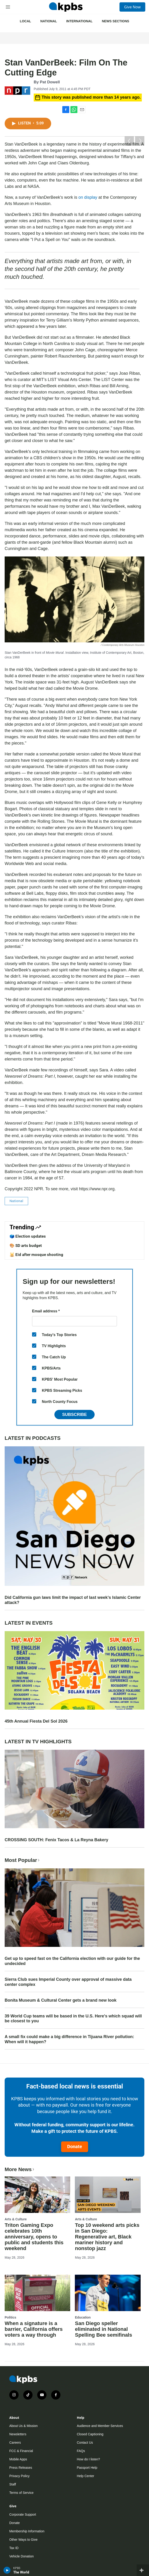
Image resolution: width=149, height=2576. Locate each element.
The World (21, 2572)
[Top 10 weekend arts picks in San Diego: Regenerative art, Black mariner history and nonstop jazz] (107, 2194)
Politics (10, 2317)
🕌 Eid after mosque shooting (36, 1254)
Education (83, 2317)
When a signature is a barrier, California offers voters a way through (34, 2329)
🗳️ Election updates (28, 1236)
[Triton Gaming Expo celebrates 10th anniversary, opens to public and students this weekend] (37, 2194)
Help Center (85, 2476)
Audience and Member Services (100, 2426)
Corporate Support (22, 2514)
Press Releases (20, 2467)
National (48, 21)
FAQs (81, 2451)
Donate (74, 2146)
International (79, 21)
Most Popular (22, 1860)
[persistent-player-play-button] (7, 2570)
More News (20, 2169)
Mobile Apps (18, 2459)
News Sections (115, 21)
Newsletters (17, 2434)
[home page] (66, 7)
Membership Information (26, 2531)
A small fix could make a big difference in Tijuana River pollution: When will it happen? (69, 2039)
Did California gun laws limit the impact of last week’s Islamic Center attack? (73, 1600)
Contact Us (85, 2442)
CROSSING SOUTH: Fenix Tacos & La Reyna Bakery (56, 1840)
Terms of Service (21, 2493)
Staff (12, 2484)
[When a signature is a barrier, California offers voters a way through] (37, 2293)
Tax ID (14, 2548)
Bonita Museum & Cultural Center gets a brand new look (60, 2000)
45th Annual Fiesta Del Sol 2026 (36, 1721)
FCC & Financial (21, 2451)
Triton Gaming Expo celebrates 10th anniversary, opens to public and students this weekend (34, 2236)
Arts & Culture (16, 2219)
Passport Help (87, 2467)
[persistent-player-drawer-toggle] (143, 2570)
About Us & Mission (23, 2426)
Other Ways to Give (23, 2539)
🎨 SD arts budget (26, 1245)
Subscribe (74, 1414)
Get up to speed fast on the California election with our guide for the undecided (72, 1961)
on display (87, 197)
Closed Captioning (90, 2434)
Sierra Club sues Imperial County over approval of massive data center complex (68, 1982)
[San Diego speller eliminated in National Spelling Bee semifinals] (107, 2293)
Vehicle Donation (21, 2556)
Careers (15, 2442)
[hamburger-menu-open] (8, 7)
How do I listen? (88, 2459)
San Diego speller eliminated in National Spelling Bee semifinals (103, 2329)
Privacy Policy (19, 2476)
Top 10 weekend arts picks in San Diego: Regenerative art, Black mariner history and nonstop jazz (107, 2236)
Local (25, 21)
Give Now (132, 7)
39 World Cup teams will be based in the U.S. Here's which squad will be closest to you (73, 2018)
